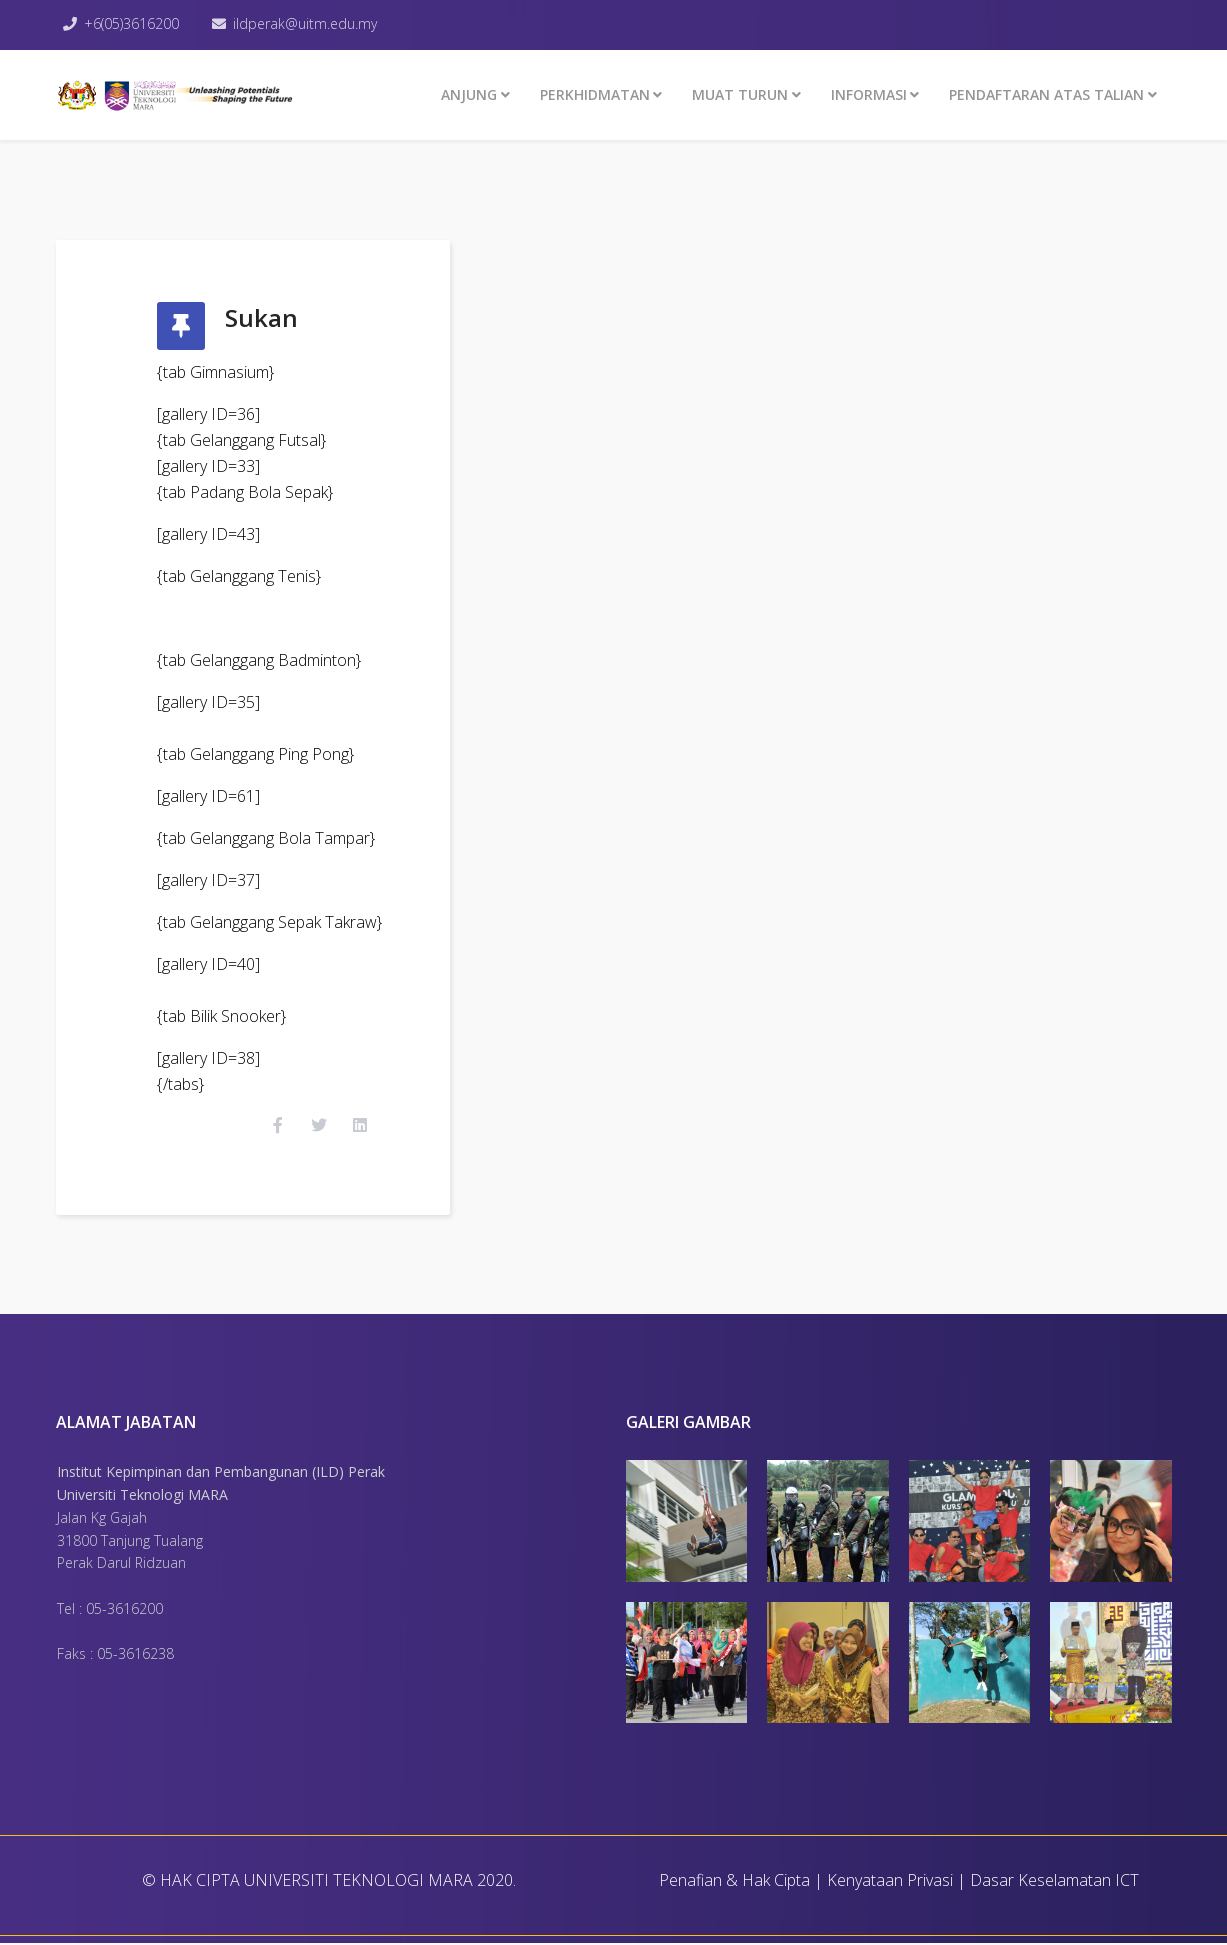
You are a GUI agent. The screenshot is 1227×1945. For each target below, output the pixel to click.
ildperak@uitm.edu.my (306, 23)
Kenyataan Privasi (890, 1882)
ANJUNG (469, 94)
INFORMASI (869, 94)
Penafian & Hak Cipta (734, 1882)
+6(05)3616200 (132, 23)
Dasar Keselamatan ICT (1054, 1882)
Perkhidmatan (595, 94)
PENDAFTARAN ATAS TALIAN (1046, 94)
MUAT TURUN (740, 94)
